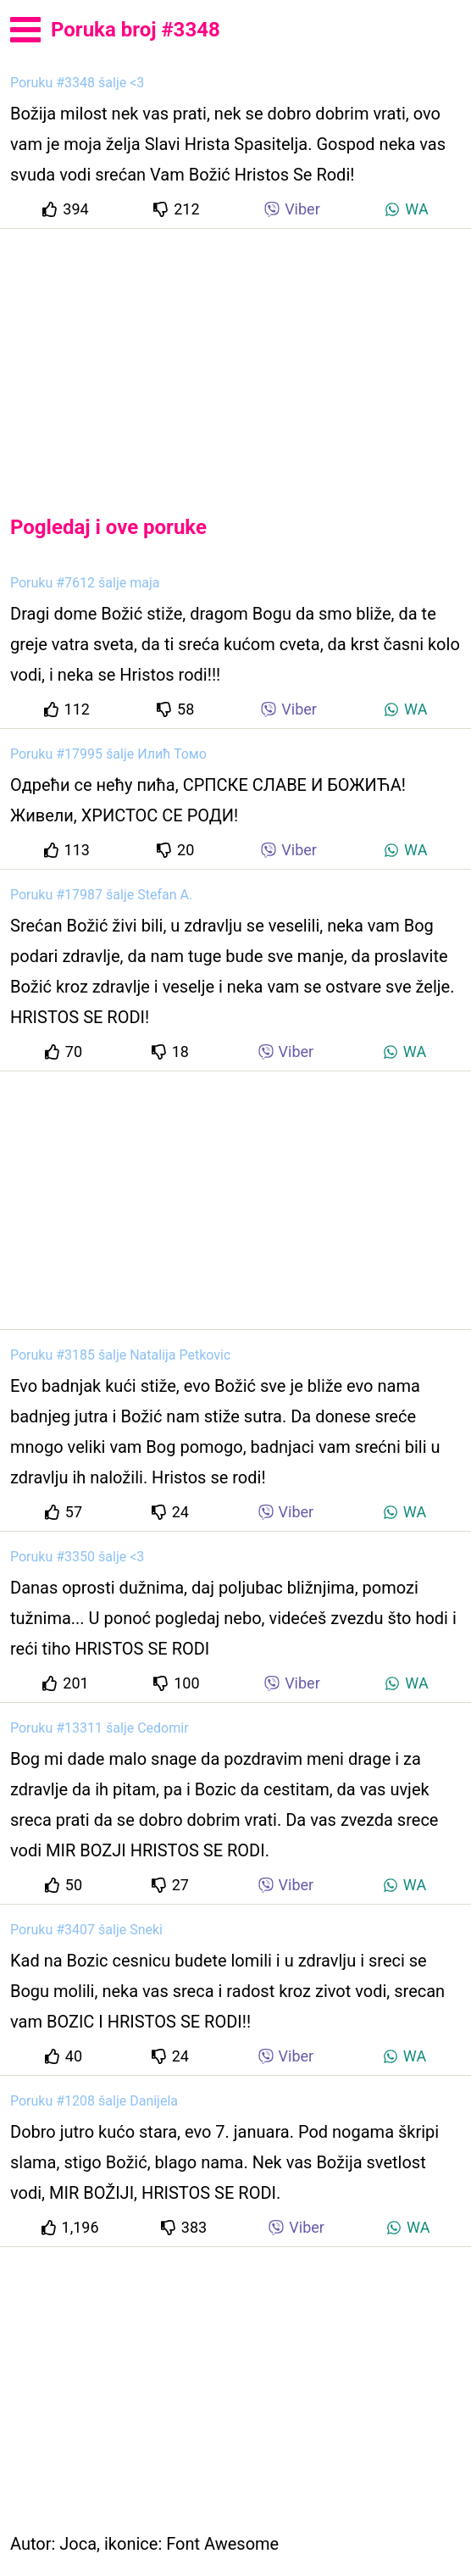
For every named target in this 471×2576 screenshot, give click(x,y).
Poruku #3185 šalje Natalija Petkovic (120, 1355)
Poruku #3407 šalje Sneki (86, 1930)
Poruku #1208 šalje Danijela (94, 2101)
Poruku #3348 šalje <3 (77, 83)
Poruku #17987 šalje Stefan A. (101, 895)
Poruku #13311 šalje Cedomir (99, 1728)
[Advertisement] (235, 357)
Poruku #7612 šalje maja (84, 583)
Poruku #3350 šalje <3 (77, 1557)
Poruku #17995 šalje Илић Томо (108, 754)
